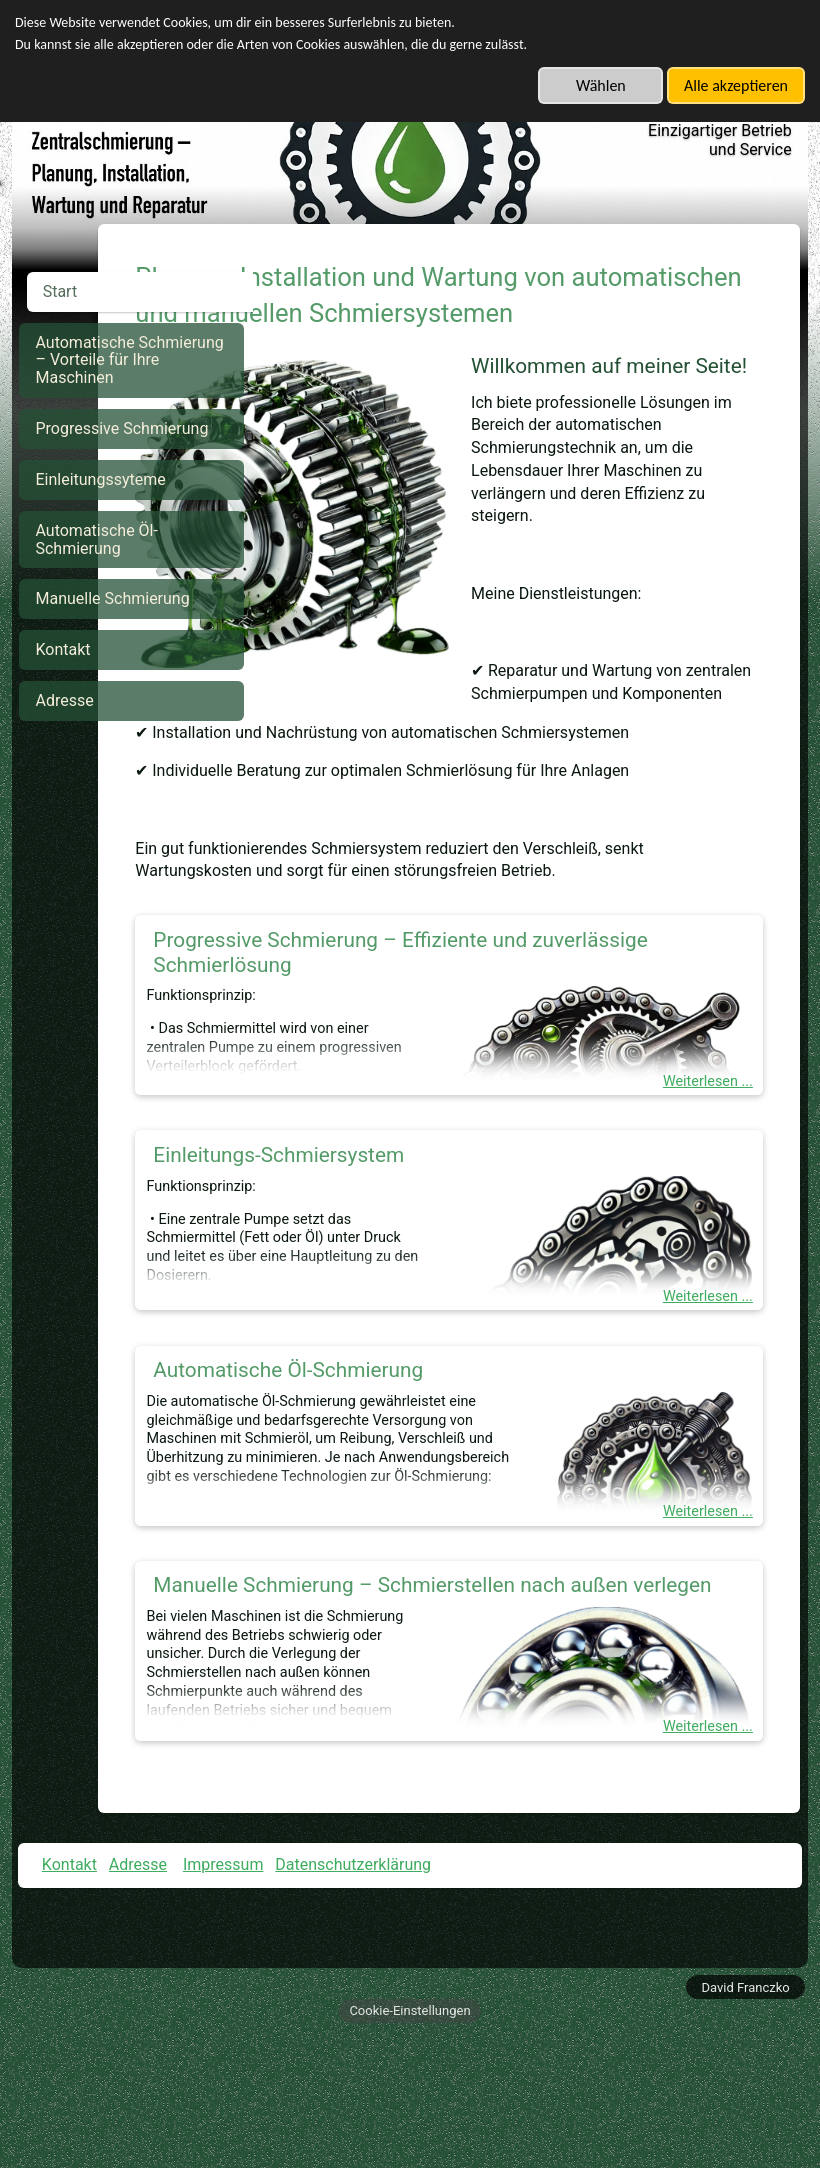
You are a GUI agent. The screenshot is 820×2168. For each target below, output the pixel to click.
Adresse (138, 1998)
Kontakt (69, 1998)
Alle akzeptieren (736, 85)
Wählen (601, 85)
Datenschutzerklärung (353, 1998)
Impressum (223, 1998)
